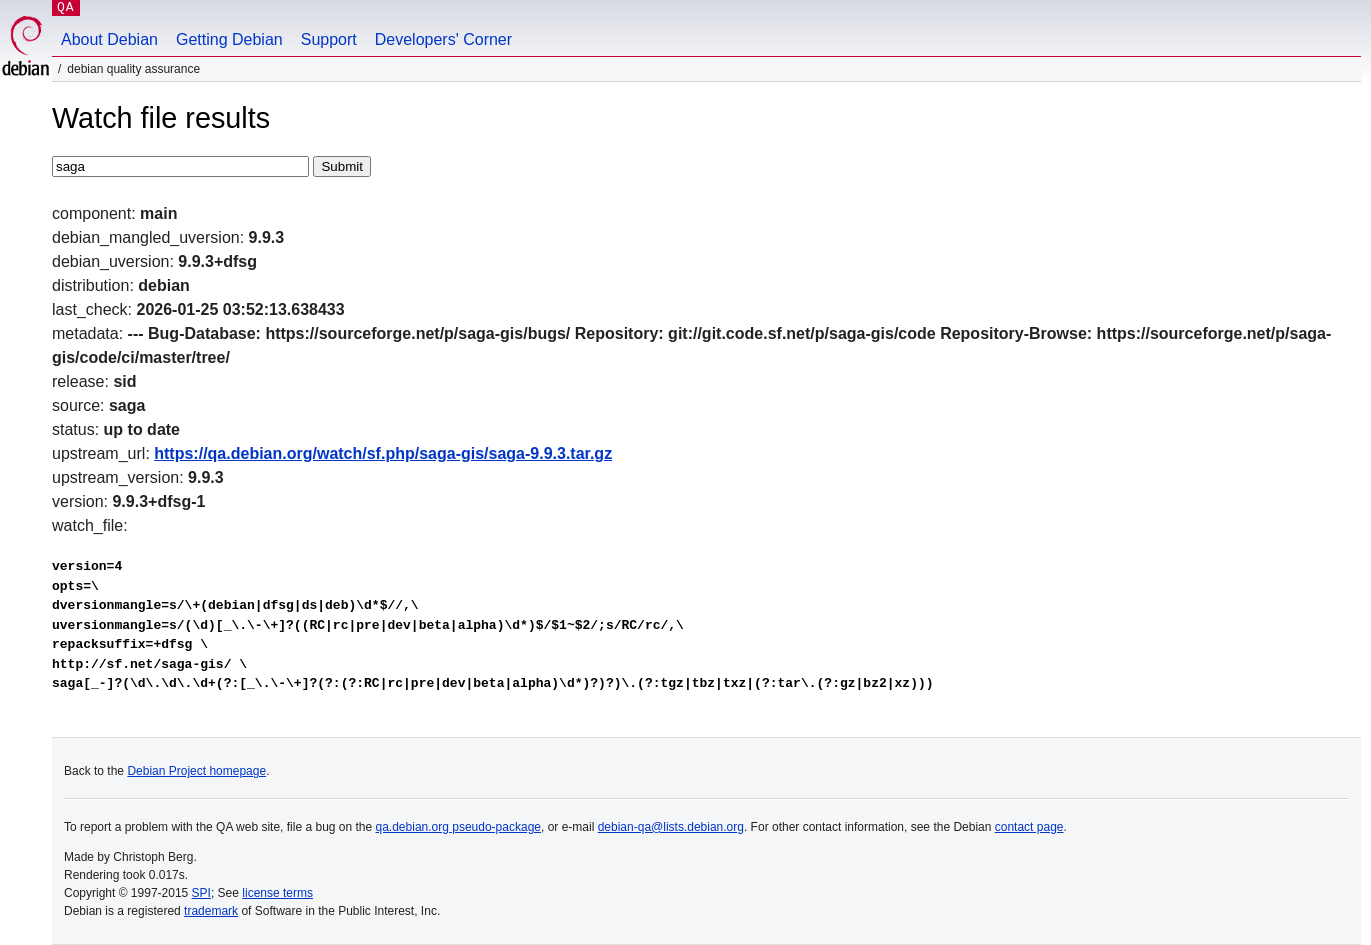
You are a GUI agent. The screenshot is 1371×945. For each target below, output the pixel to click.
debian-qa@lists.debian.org (671, 827)
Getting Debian (229, 39)
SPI (201, 893)
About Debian (109, 39)
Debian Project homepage (196, 771)
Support (329, 39)
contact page (1029, 827)
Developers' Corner (443, 39)
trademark (211, 911)
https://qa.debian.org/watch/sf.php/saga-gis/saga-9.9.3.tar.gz (383, 453)
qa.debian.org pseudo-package (458, 827)
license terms (277, 893)
